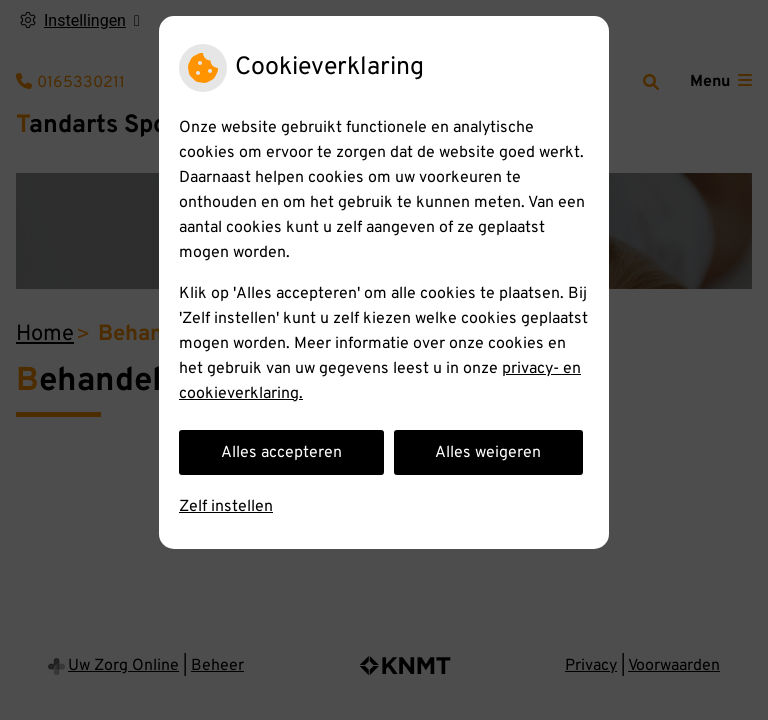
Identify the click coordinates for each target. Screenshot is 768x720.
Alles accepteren (281, 453)
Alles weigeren (488, 453)
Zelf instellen (226, 507)
